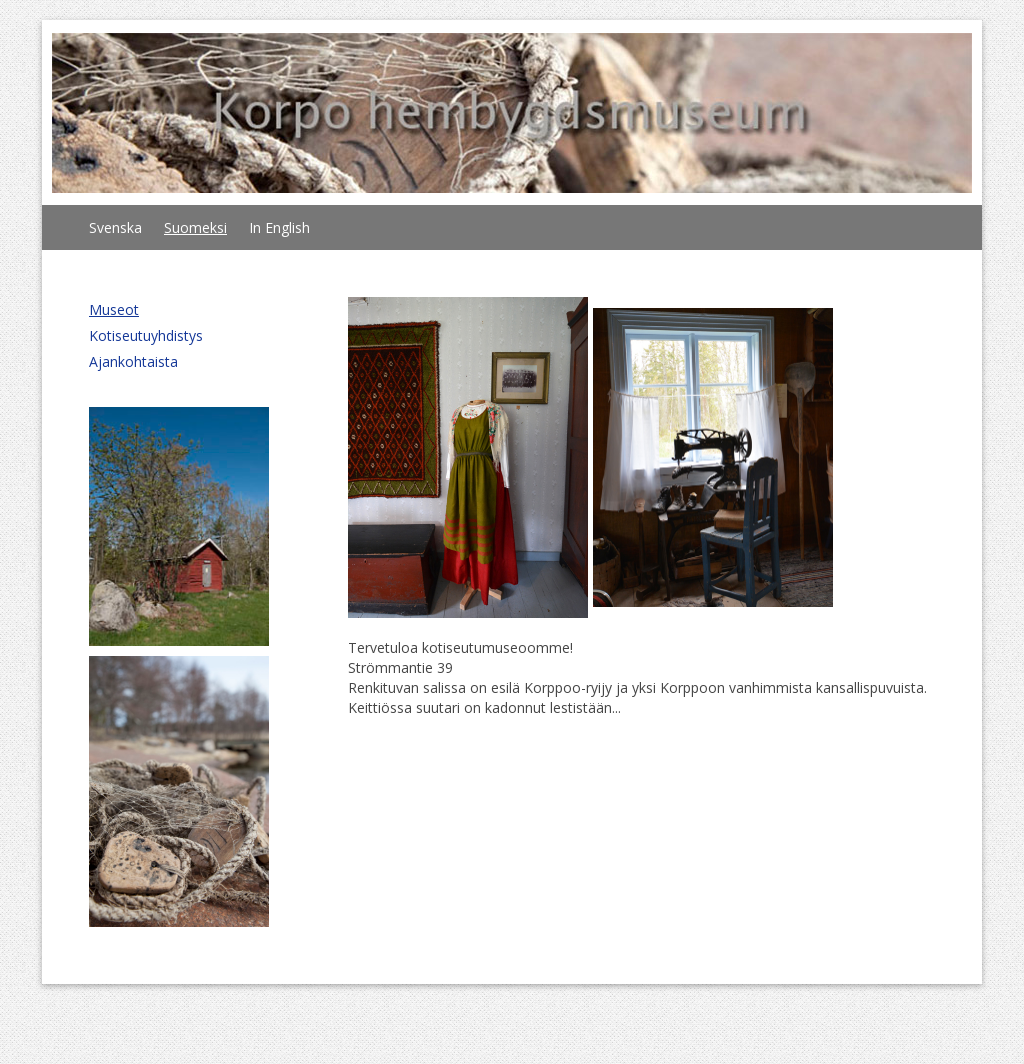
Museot (114, 309)
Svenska (115, 227)
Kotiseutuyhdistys (146, 335)
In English (279, 227)
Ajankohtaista (133, 361)
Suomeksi (195, 227)
